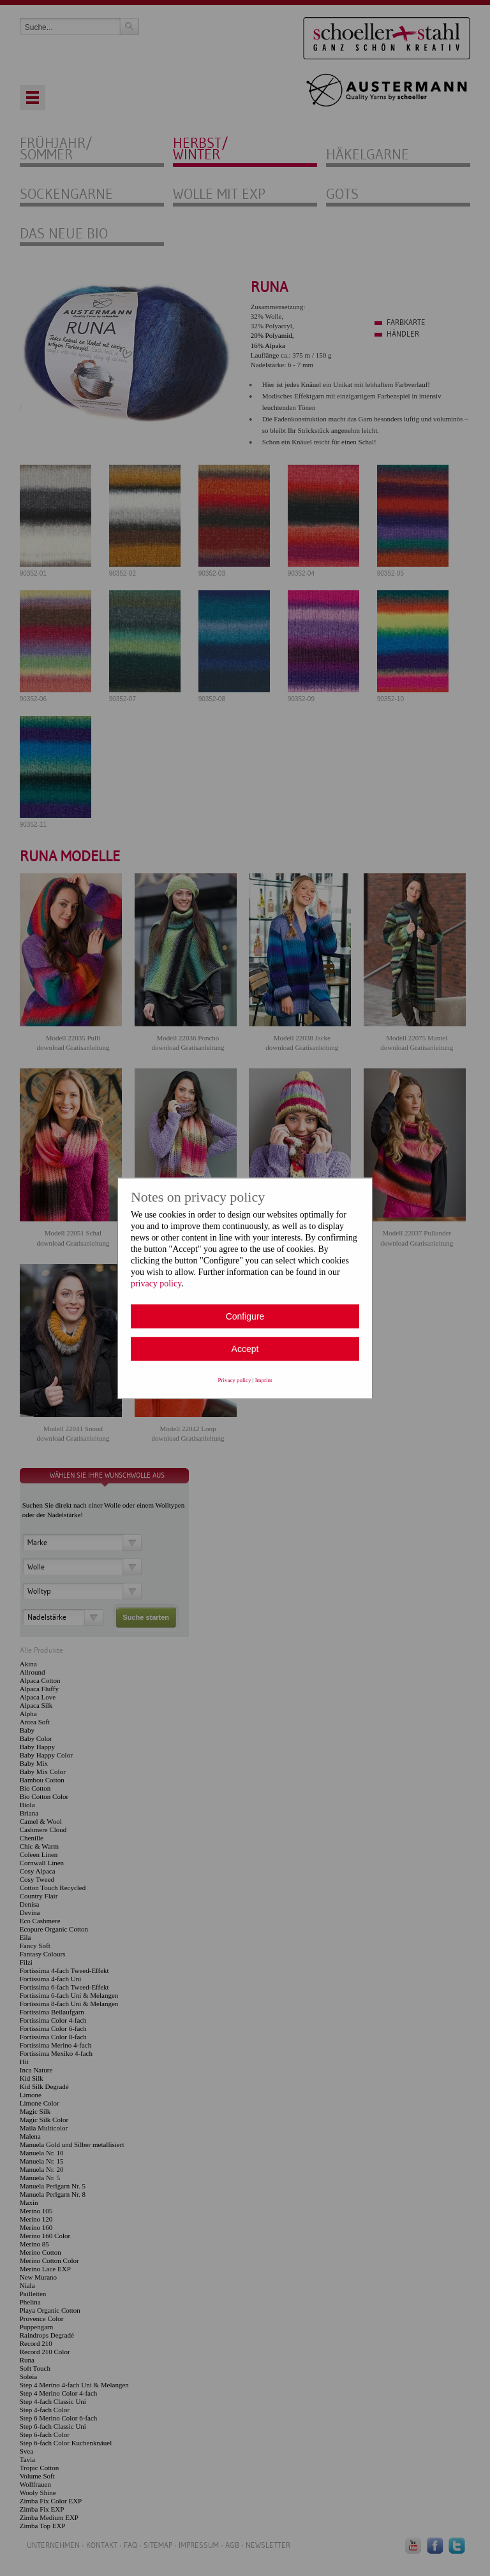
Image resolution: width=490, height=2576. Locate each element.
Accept (245, 1348)
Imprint (263, 1379)
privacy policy (156, 1283)
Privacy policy (234, 1379)
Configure (245, 1316)
